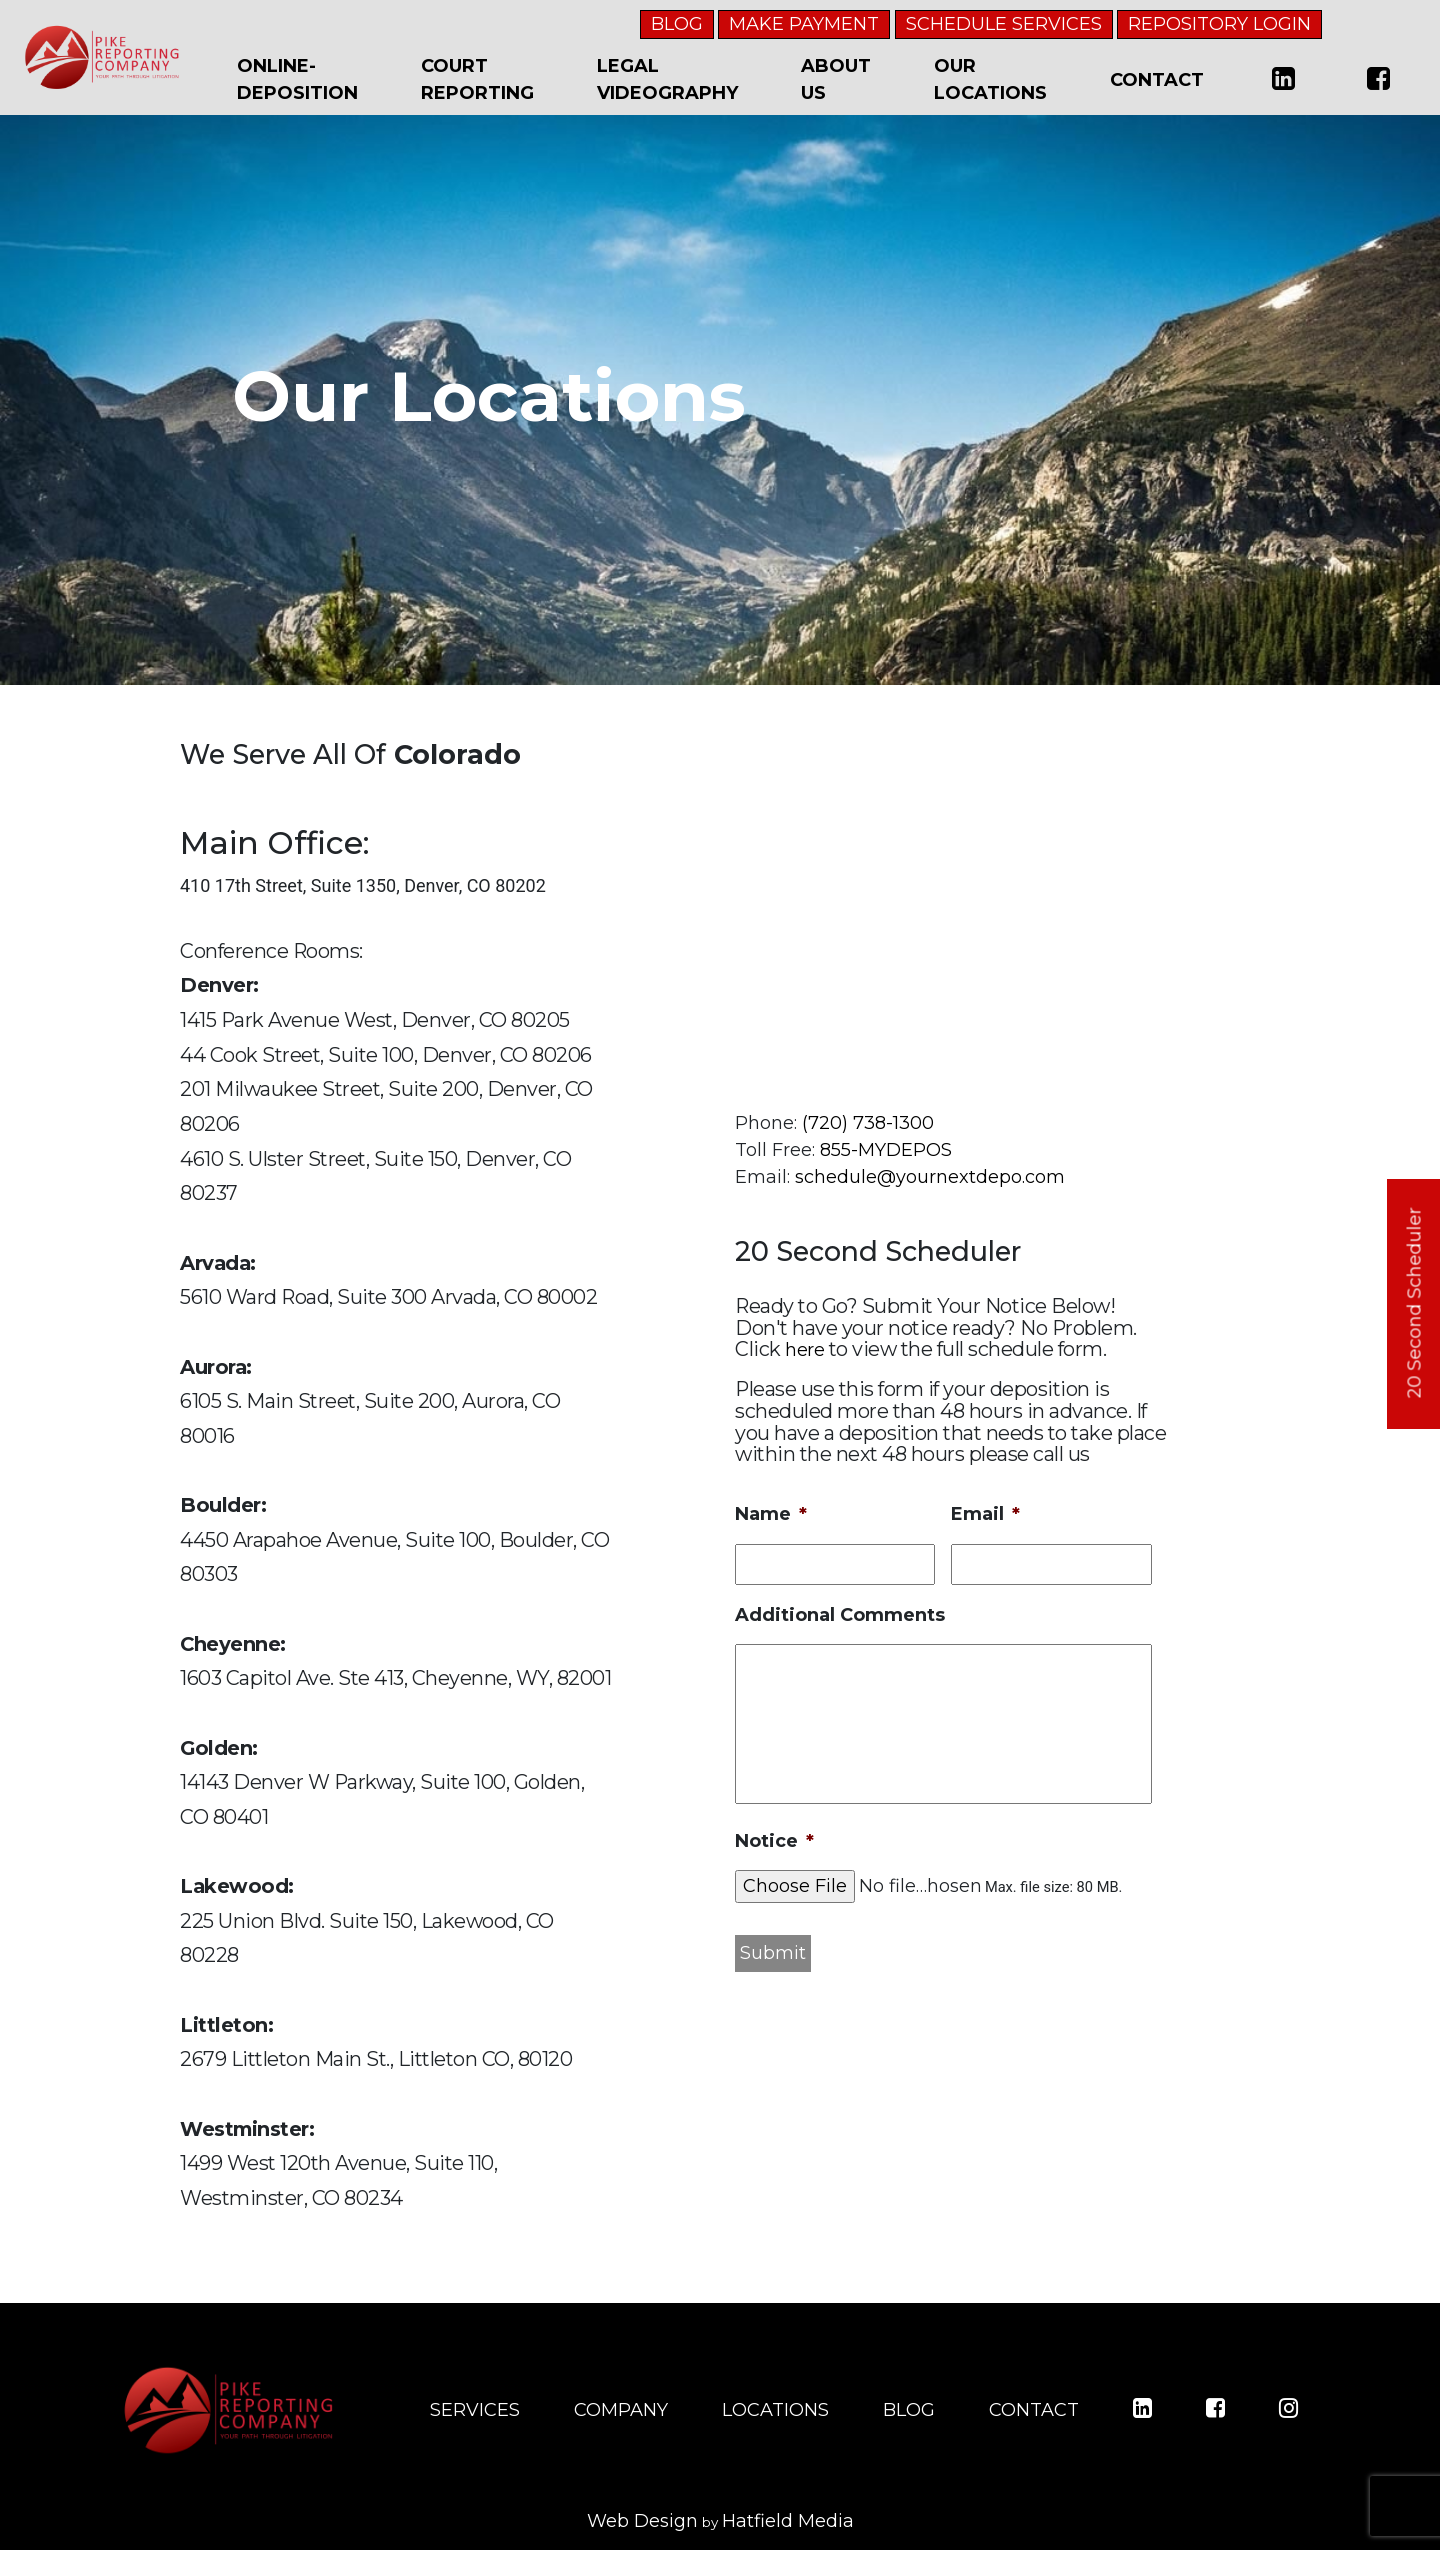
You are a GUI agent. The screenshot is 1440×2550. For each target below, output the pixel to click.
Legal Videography (667, 79)
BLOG (677, 24)
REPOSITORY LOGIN (1219, 24)
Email (985, 1514)
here (804, 1350)
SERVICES (475, 2410)
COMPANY (621, 2410)
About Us (836, 79)
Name (771, 1514)
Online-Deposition (297, 79)
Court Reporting (477, 79)
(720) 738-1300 (868, 1123)
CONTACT (1034, 2410)
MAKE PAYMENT (804, 24)
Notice (774, 1841)
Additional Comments (840, 1615)
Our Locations (990, 79)
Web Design (642, 2521)
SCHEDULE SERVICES (1004, 24)
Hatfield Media (788, 2521)
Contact (1157, 80)
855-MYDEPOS (886, 1150)
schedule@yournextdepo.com (930, 1177)
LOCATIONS (775, 2410)
